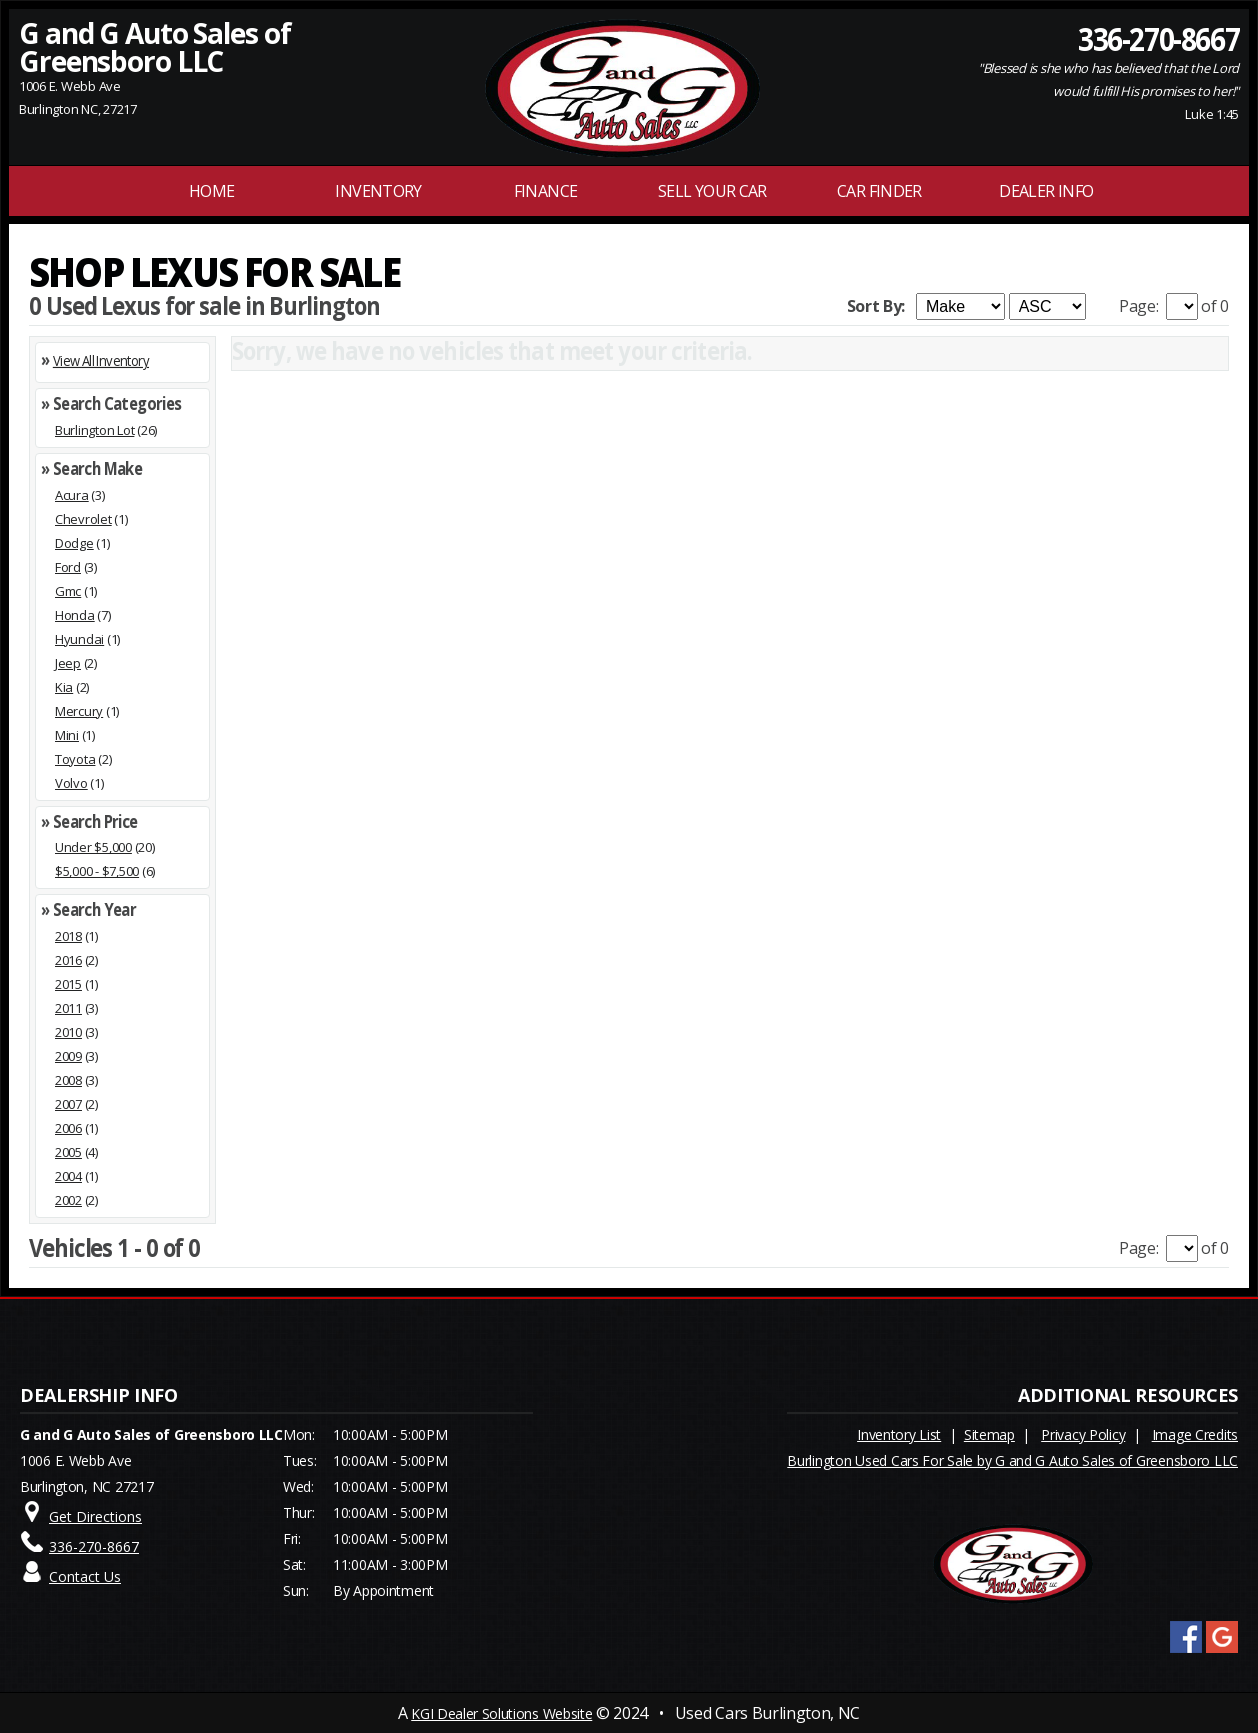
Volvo (71, 783)
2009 (68, 1056)
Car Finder (879, 191)
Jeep (68, 663)
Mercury (79, 711)
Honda (75, 615)
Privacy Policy (1083, 1434)
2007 (68, 1104)
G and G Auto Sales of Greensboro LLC (154, 47)
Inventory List (899, 1434)
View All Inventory (101, 360)
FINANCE (546, 191)
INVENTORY (378, 191)
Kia (64, 687)
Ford (68, 567)
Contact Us (85, 1576)
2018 (68, 936)
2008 (68, 1080)
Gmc (68, 591)
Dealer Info (1046, 191)
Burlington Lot (94, 430)
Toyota (75, 759)
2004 (68, 1176)
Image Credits (1195, 1434)
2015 (68, 984)
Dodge (74, 543)
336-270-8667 (1158, 38)
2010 (68, 1032)
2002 (68, 1200)
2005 (68, 1152)
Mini (67, 735)
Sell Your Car (712, 191)
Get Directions (95, 1516)
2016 (68, 960)
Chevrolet (83, 519)
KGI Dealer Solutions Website (501, 1713)
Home (211, 191)
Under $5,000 (93, 847)
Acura (72, 495)
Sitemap (989, 1434)
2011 (68, 1008)
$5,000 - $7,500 (97, 871)
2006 (68, 1128)
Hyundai (79, 639)
